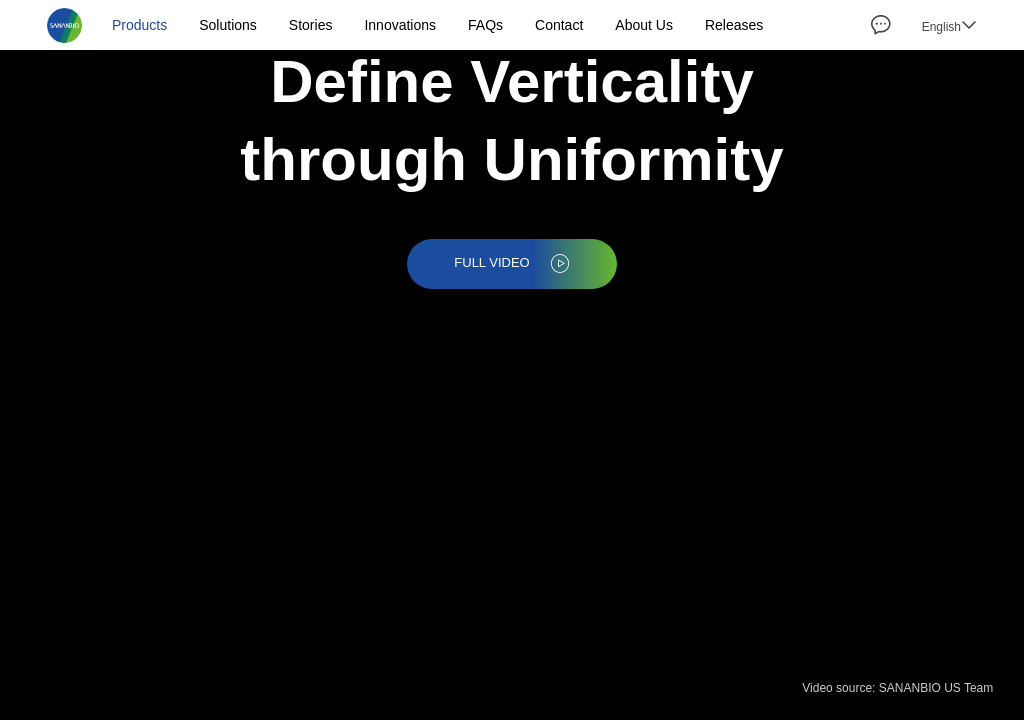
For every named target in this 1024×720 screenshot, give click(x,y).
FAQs (485, 25)
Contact (559, 25)
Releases (734, 25)
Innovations (400, 25)
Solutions (228, 25)
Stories (311, 25)
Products (139, 25)
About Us (644, 25)
